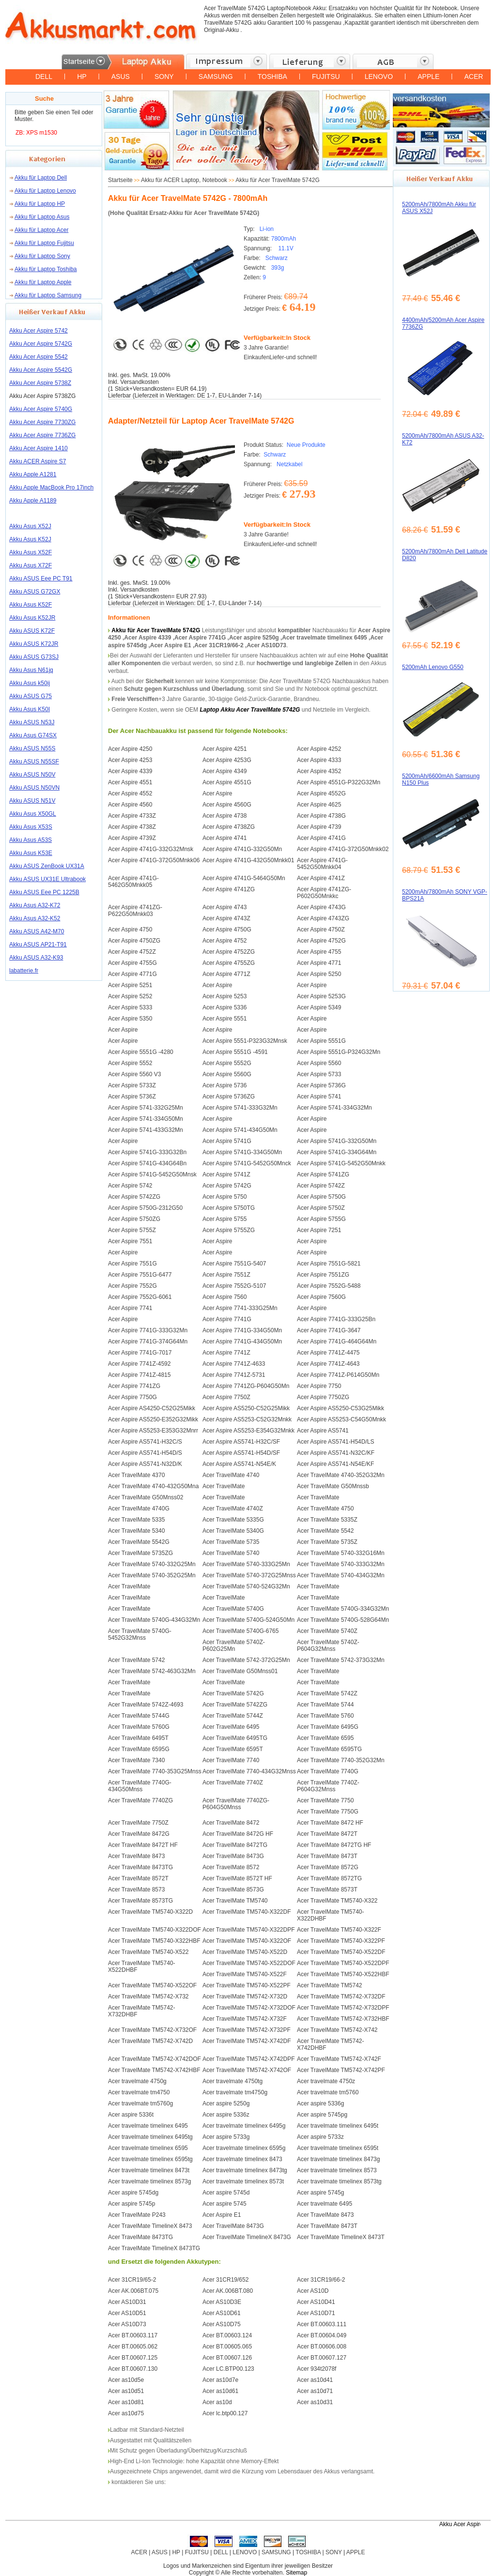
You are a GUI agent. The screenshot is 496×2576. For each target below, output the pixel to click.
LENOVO (379, 76)
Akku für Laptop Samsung (48, 295)
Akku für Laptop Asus (42, 216)
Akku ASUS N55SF (34, 761)
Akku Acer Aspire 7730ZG (42, 422)
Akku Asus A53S (30, 840)
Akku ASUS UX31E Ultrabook (47, 879)
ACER (473, 76)
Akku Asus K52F (30, 604)
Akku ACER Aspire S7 (37, 461)
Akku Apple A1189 (32, 500)
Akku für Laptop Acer (41, 230)
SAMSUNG (216, 76)
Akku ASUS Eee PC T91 (41, 578)
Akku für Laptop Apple (43, 282)
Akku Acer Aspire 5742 (38, 330)
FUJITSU (326, 76)
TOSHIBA (272, 76)
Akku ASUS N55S (32, 748)
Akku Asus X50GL (32, 813)
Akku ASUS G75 (30, 696)
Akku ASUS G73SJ (34, 657)
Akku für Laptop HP (40, 203)
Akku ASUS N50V (32, 774)
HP (81, 76)
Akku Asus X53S (30, 826)
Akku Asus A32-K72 (34, 905)
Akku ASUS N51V (32, 800)
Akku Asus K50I (29, 709)
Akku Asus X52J (30, 526)
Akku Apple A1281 (32, 474)
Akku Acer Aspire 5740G (40, 409)
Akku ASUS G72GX (34, 591)
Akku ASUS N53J (31, 722)
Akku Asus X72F (30, 565)
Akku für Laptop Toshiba (46, 269)
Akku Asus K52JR (32, 617)
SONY (164, 76)
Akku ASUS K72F (32, 630)
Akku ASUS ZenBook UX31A (46, 866)
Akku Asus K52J (30, 539)
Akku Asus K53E (30, 853)
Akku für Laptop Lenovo (45, 190)
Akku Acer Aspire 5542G (40, 369)
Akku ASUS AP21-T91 (38, 944)
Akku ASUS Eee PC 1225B (44, 892)
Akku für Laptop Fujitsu (44, 243)
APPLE (428, 76)
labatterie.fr (23, 970)
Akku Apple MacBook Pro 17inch (51, 487)
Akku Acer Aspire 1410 (38, 448)
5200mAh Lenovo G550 (433, 667)
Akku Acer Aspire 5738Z (40, 383)
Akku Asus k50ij (29, 683)
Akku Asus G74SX (33, 735)
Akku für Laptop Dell (41, 177)
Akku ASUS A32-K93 (36, 957)
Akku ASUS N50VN (34, 787)
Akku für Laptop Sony (42, 256)
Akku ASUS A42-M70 (36, 931)
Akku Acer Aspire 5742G (40, 343)
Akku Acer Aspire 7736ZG (42, 435)
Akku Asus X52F (30, 552)
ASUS (120, 76)
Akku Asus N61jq (31, 670)
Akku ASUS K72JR (33, 643)
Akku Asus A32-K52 (34, 918)
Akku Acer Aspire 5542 (38, 356)
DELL (43, 76)
